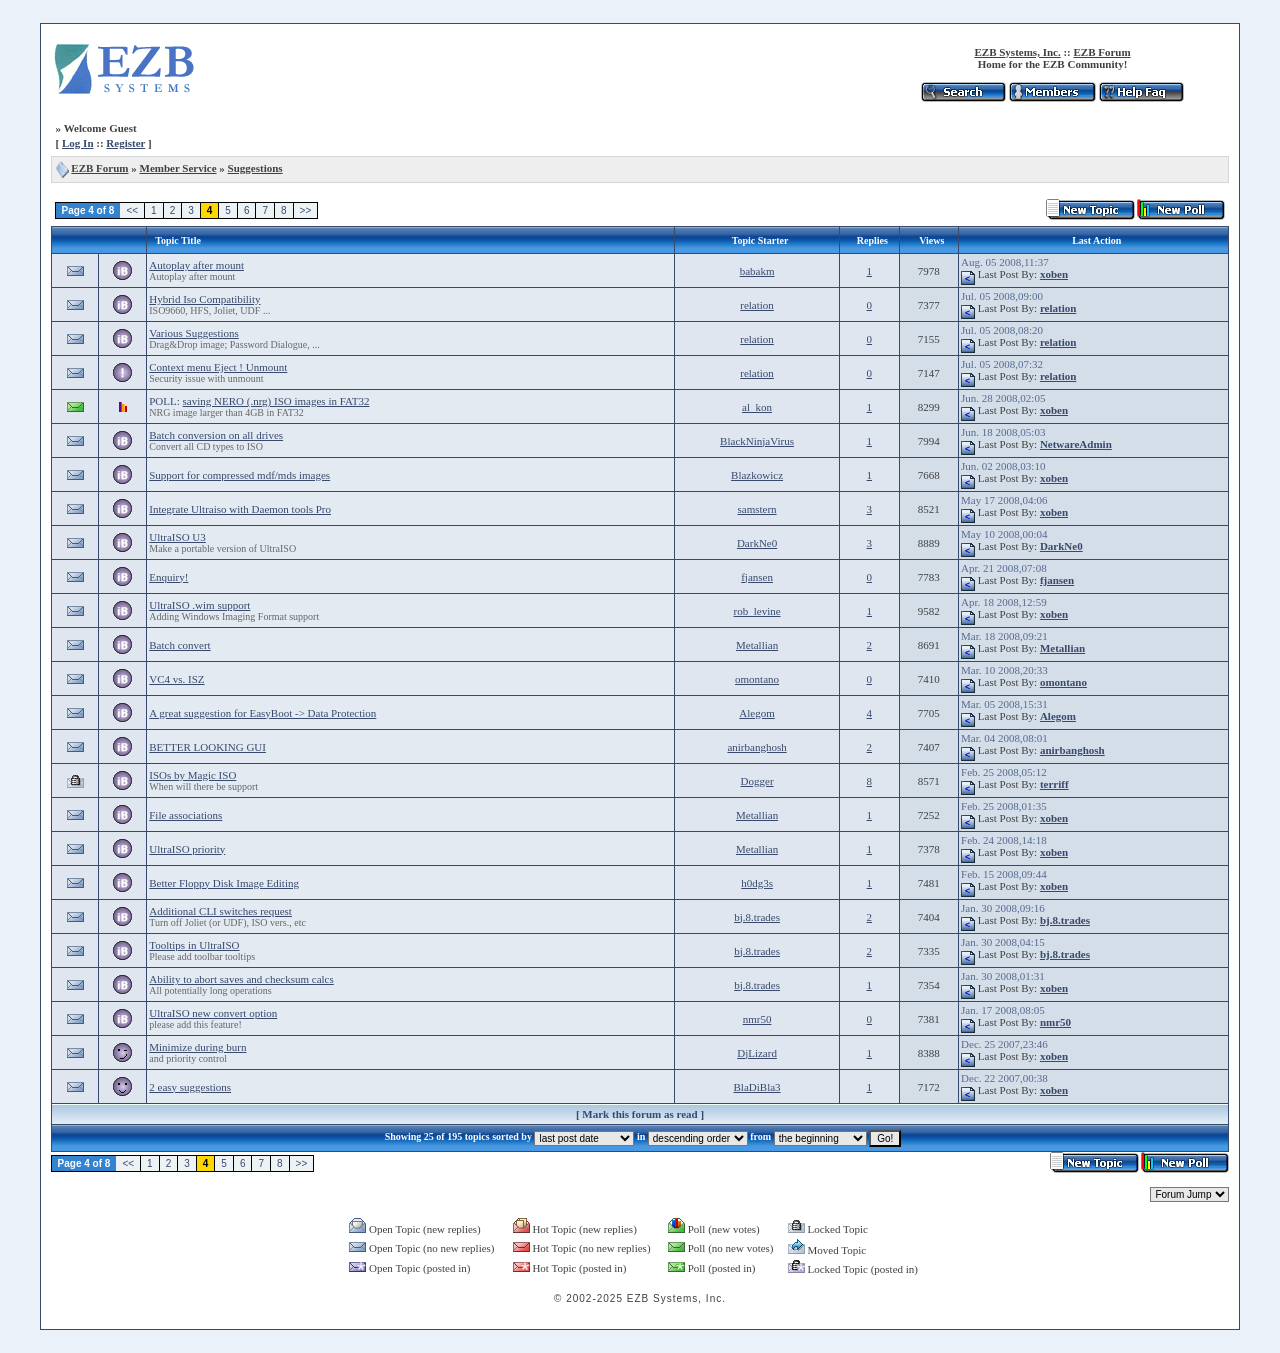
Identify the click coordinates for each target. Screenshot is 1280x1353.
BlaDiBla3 (757, 1087)
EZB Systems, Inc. (1017, 52)
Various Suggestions (194, 333)
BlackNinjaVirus (757, 441)
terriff (1054, 784)
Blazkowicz (757, 475)
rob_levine (757, 611)
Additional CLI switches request (220, 911)
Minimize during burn (197, 1047)
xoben (1054, 274)
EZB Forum (1102, 52)
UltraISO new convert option (213, 1013)
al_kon (757, 407)
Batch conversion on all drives (216, 435)
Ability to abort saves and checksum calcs (241, 979)
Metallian (757, 645)
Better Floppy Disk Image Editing (224, 883)
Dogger (757, 781)
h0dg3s (757, 883)
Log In (78, 143)
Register (125, 143)
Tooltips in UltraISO (194, 945)
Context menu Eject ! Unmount (218, 367)
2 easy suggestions (190, 1087)
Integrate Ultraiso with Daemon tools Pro (240, 509)
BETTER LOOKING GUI (207, 747)
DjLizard (757, 1053)
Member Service (178, 168)
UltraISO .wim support (199, 605)
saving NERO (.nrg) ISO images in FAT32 (276, 401)
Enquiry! (168, 577)
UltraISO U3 (177, 537)
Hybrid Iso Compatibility (204, 299)
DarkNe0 (757, 543)
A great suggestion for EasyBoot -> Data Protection (262, 713)
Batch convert (179, 645)
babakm (757, 271)
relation (757, 305)
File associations (185, 815)
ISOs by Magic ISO (192, 775)
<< (132, 210)
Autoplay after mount (196, 265)
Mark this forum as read (639, 1114)
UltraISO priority (187, 849)
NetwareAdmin (1076, 444)
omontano (757, 679)
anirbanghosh (756, 747)
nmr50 (757, 1019)
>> (306, 210)
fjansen (757, 577)
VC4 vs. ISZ (176, 679)
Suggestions (255, 168)
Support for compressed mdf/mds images (239, 475)
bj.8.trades (757, 917)
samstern (757, 509)
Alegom (756, 713)
